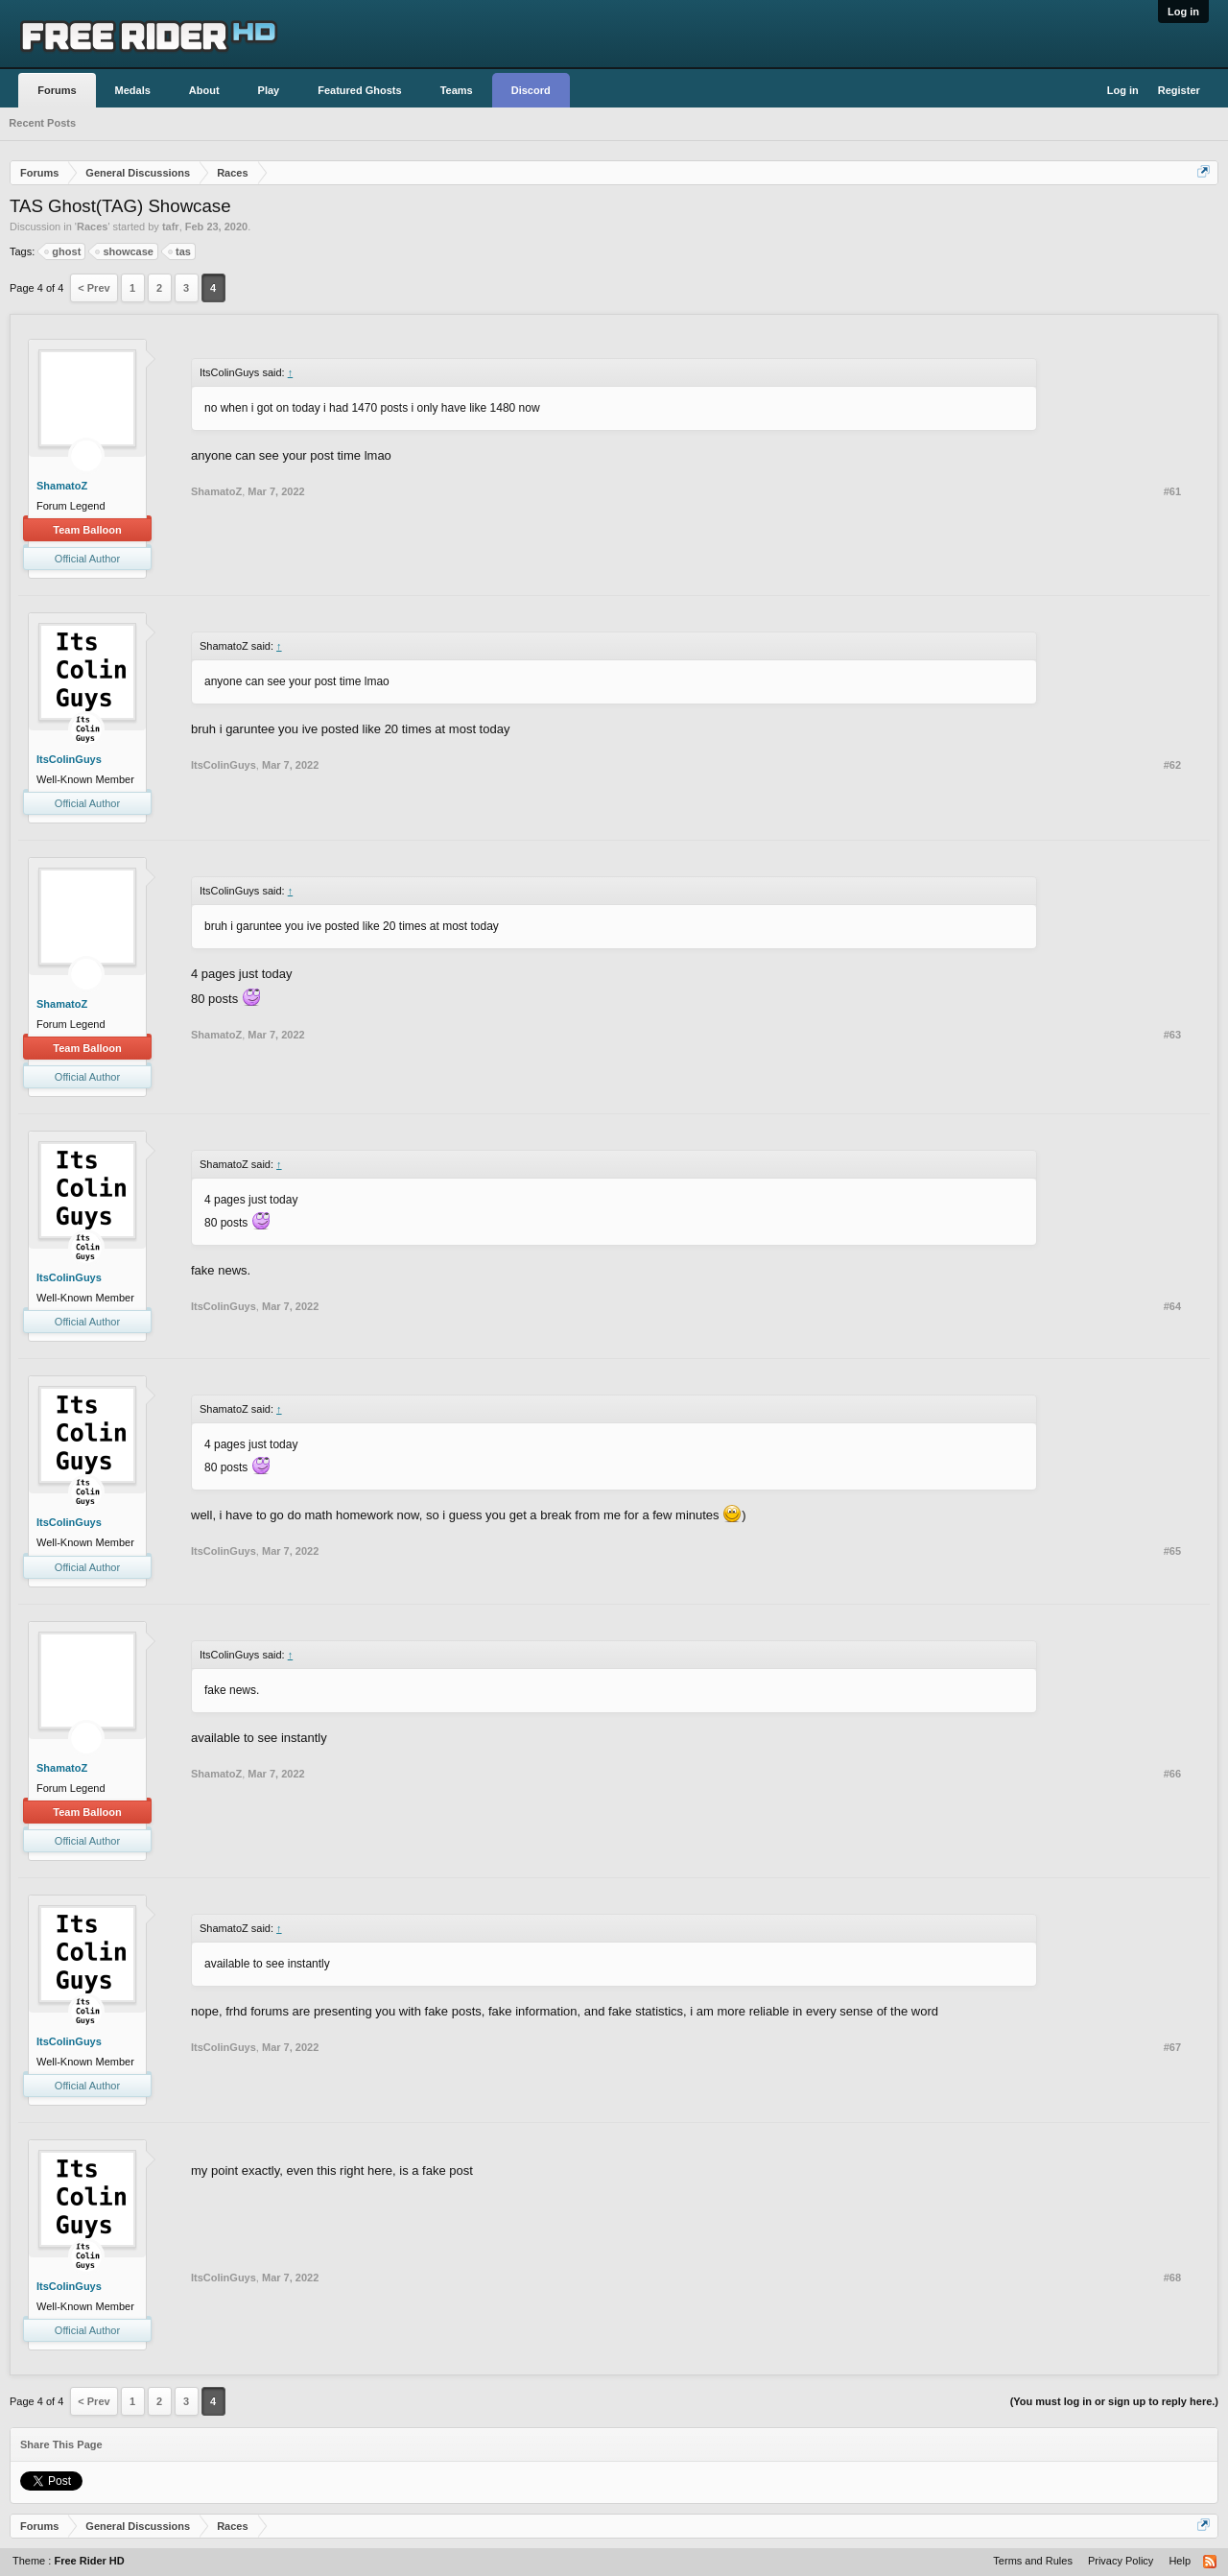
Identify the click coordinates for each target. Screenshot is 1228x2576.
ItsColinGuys (69, 759)
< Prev (93, 288)
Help (1180, 2560)
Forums (56, 90)
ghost (63, 251)
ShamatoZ (61, 485)
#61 (1172, 491)
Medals (133, 90)
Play (269, 90)
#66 (1172, 1773)
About (204, 90)
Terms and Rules (1033, 2560)
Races (92, 226)
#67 (1172, 2047)
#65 (1172, 1551)
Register (1179, 90)
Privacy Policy (1120, 2560)
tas (180, 251)
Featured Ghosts (359, 90)
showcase (125, 251)
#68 (1172, 2277)
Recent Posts (42, 123)
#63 (1172, 1034)
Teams (456, 90)
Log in (1183, 11)
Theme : (68, 2560)
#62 (1172, 765)
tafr (170, 226)
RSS (1210, 2562)
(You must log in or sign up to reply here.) (1114, 2401)
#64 (1172, 1306)
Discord (531, 90)
